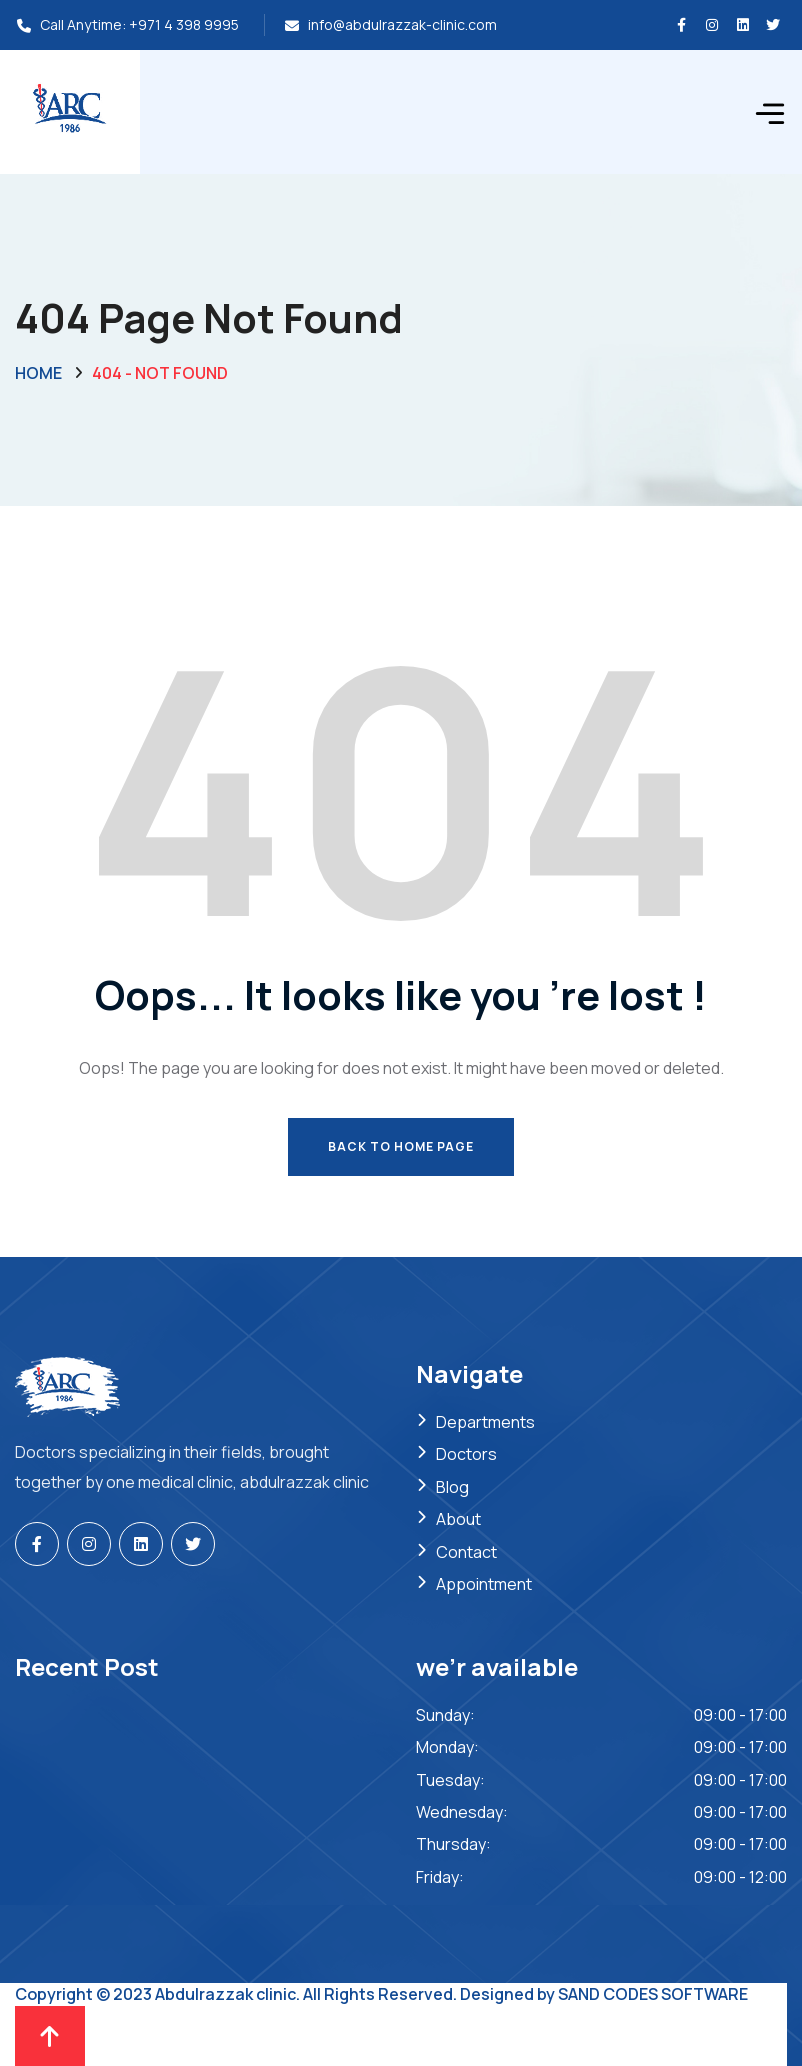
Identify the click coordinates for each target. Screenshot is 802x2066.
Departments (485, 1422)
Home (38, 373)
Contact (466, 1552)
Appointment (484, 1584)
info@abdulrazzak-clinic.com (402, 24)
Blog (452, 1487)
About (458, 1519)
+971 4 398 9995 (184, 24)
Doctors (466, 1454)
